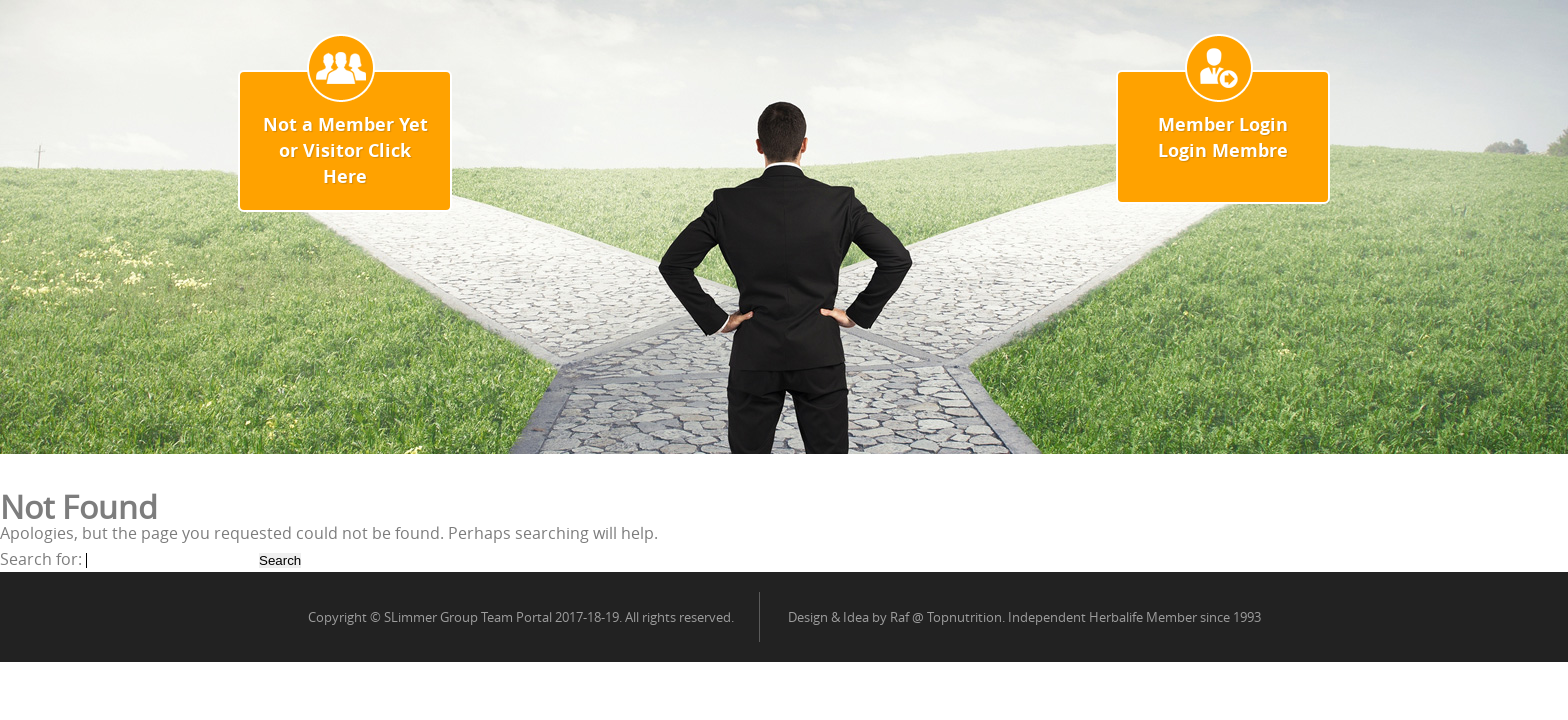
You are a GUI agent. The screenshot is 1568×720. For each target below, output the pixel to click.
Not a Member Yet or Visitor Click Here (345, 150)
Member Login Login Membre (1223, 137)
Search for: (41, 559)
